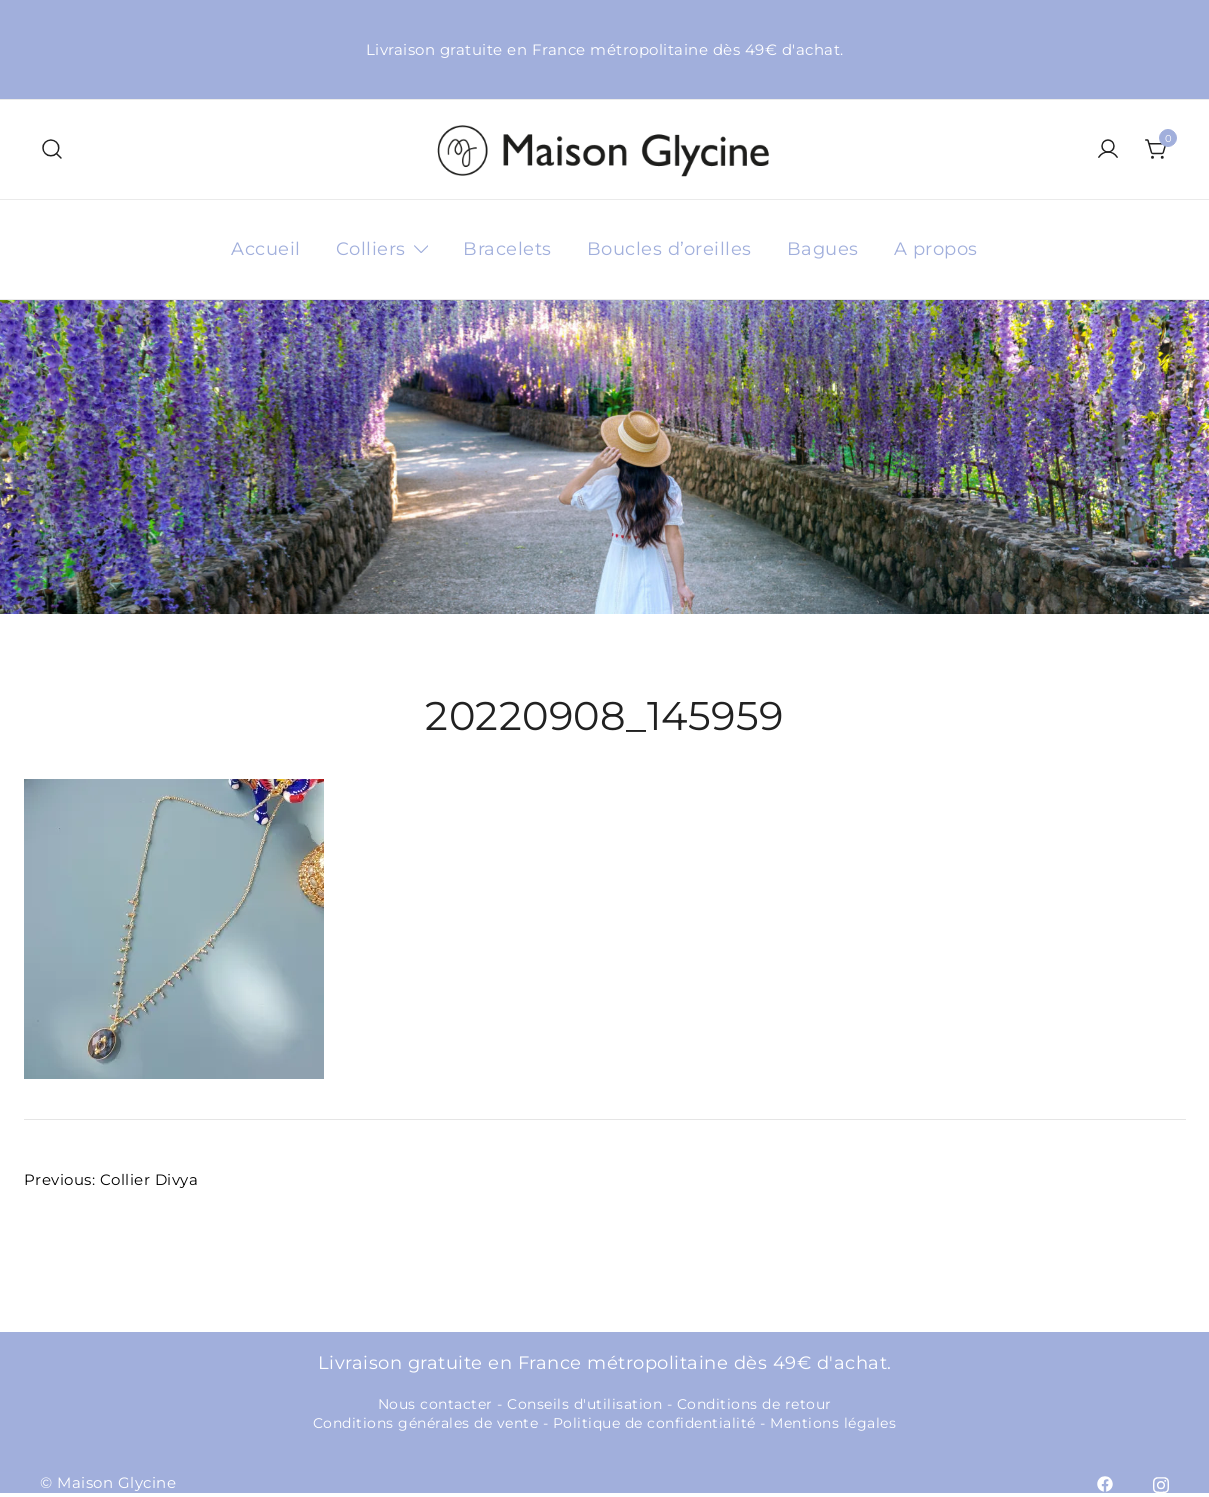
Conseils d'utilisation (584, 1404)
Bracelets (507, 249)
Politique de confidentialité (654, 1423)
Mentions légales (833, 1423)
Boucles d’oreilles (669, 249)
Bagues (823, 249)
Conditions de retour (754, 1404)
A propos (936, 249)
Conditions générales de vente (426, 1423)
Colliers (371, 249)
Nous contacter (435, 1404)
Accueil (266, 249)
